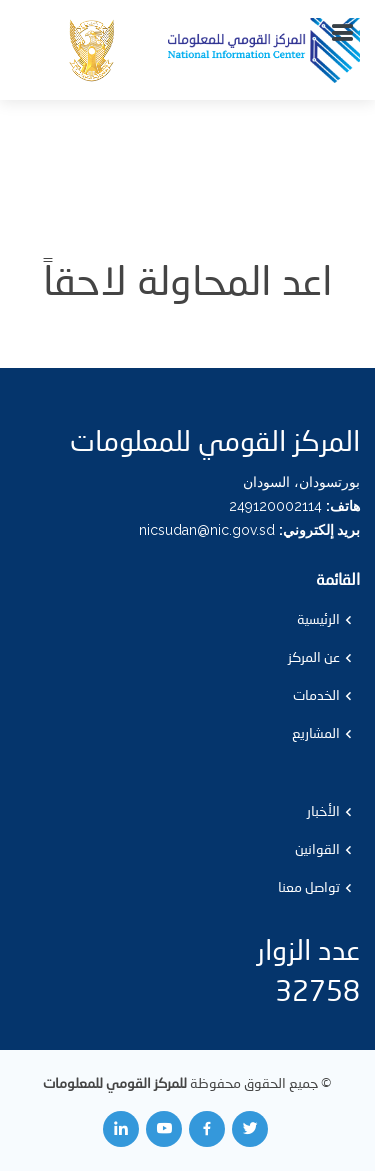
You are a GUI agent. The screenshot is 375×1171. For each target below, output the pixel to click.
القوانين (317, 850)
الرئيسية (318, 620)
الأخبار (323, 812)
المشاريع (316, 734)
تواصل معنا (309, 888)
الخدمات (316, 696)
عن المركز (314, 658)
